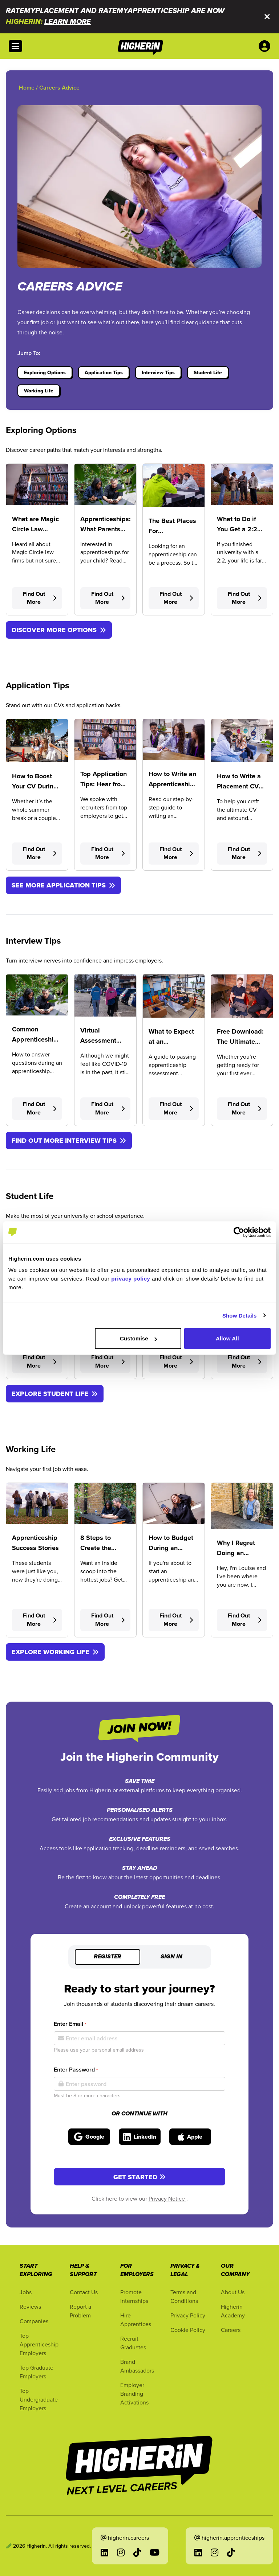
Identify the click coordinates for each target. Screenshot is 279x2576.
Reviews (30, 2307)
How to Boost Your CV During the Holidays (34, 786)
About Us (232, 2292)
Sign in (171, 1957)
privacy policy (130, 1278)
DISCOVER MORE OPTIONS (59, 630)
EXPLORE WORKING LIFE (55, 1652)
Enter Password (76, 2069)
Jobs (26, 2292)
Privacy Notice (167, 2198)
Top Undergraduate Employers (39, 2399)
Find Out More (40, 598)
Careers (230, 2330)
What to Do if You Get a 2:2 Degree (237, 529)
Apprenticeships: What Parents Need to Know (105, 529)
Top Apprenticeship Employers (39, 2344)
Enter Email (70, 2024)
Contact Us (84, 2292)
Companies (34, 2321)
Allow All (227, 1338)
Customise (138, 1338)
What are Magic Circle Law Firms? (35, 529)
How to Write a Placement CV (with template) (239, 786)
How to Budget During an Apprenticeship (171, 1548)
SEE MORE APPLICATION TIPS (63, 885)
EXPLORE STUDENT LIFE (55, 1393)
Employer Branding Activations (134, 2393)
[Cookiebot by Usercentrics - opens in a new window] (239, 1232)
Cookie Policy (187, 2330)
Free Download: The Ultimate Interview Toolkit (241, 1041)
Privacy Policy (187, 2315)
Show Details (239, 1315)
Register (107, 1957)
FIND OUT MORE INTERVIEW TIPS (69, 1140)
